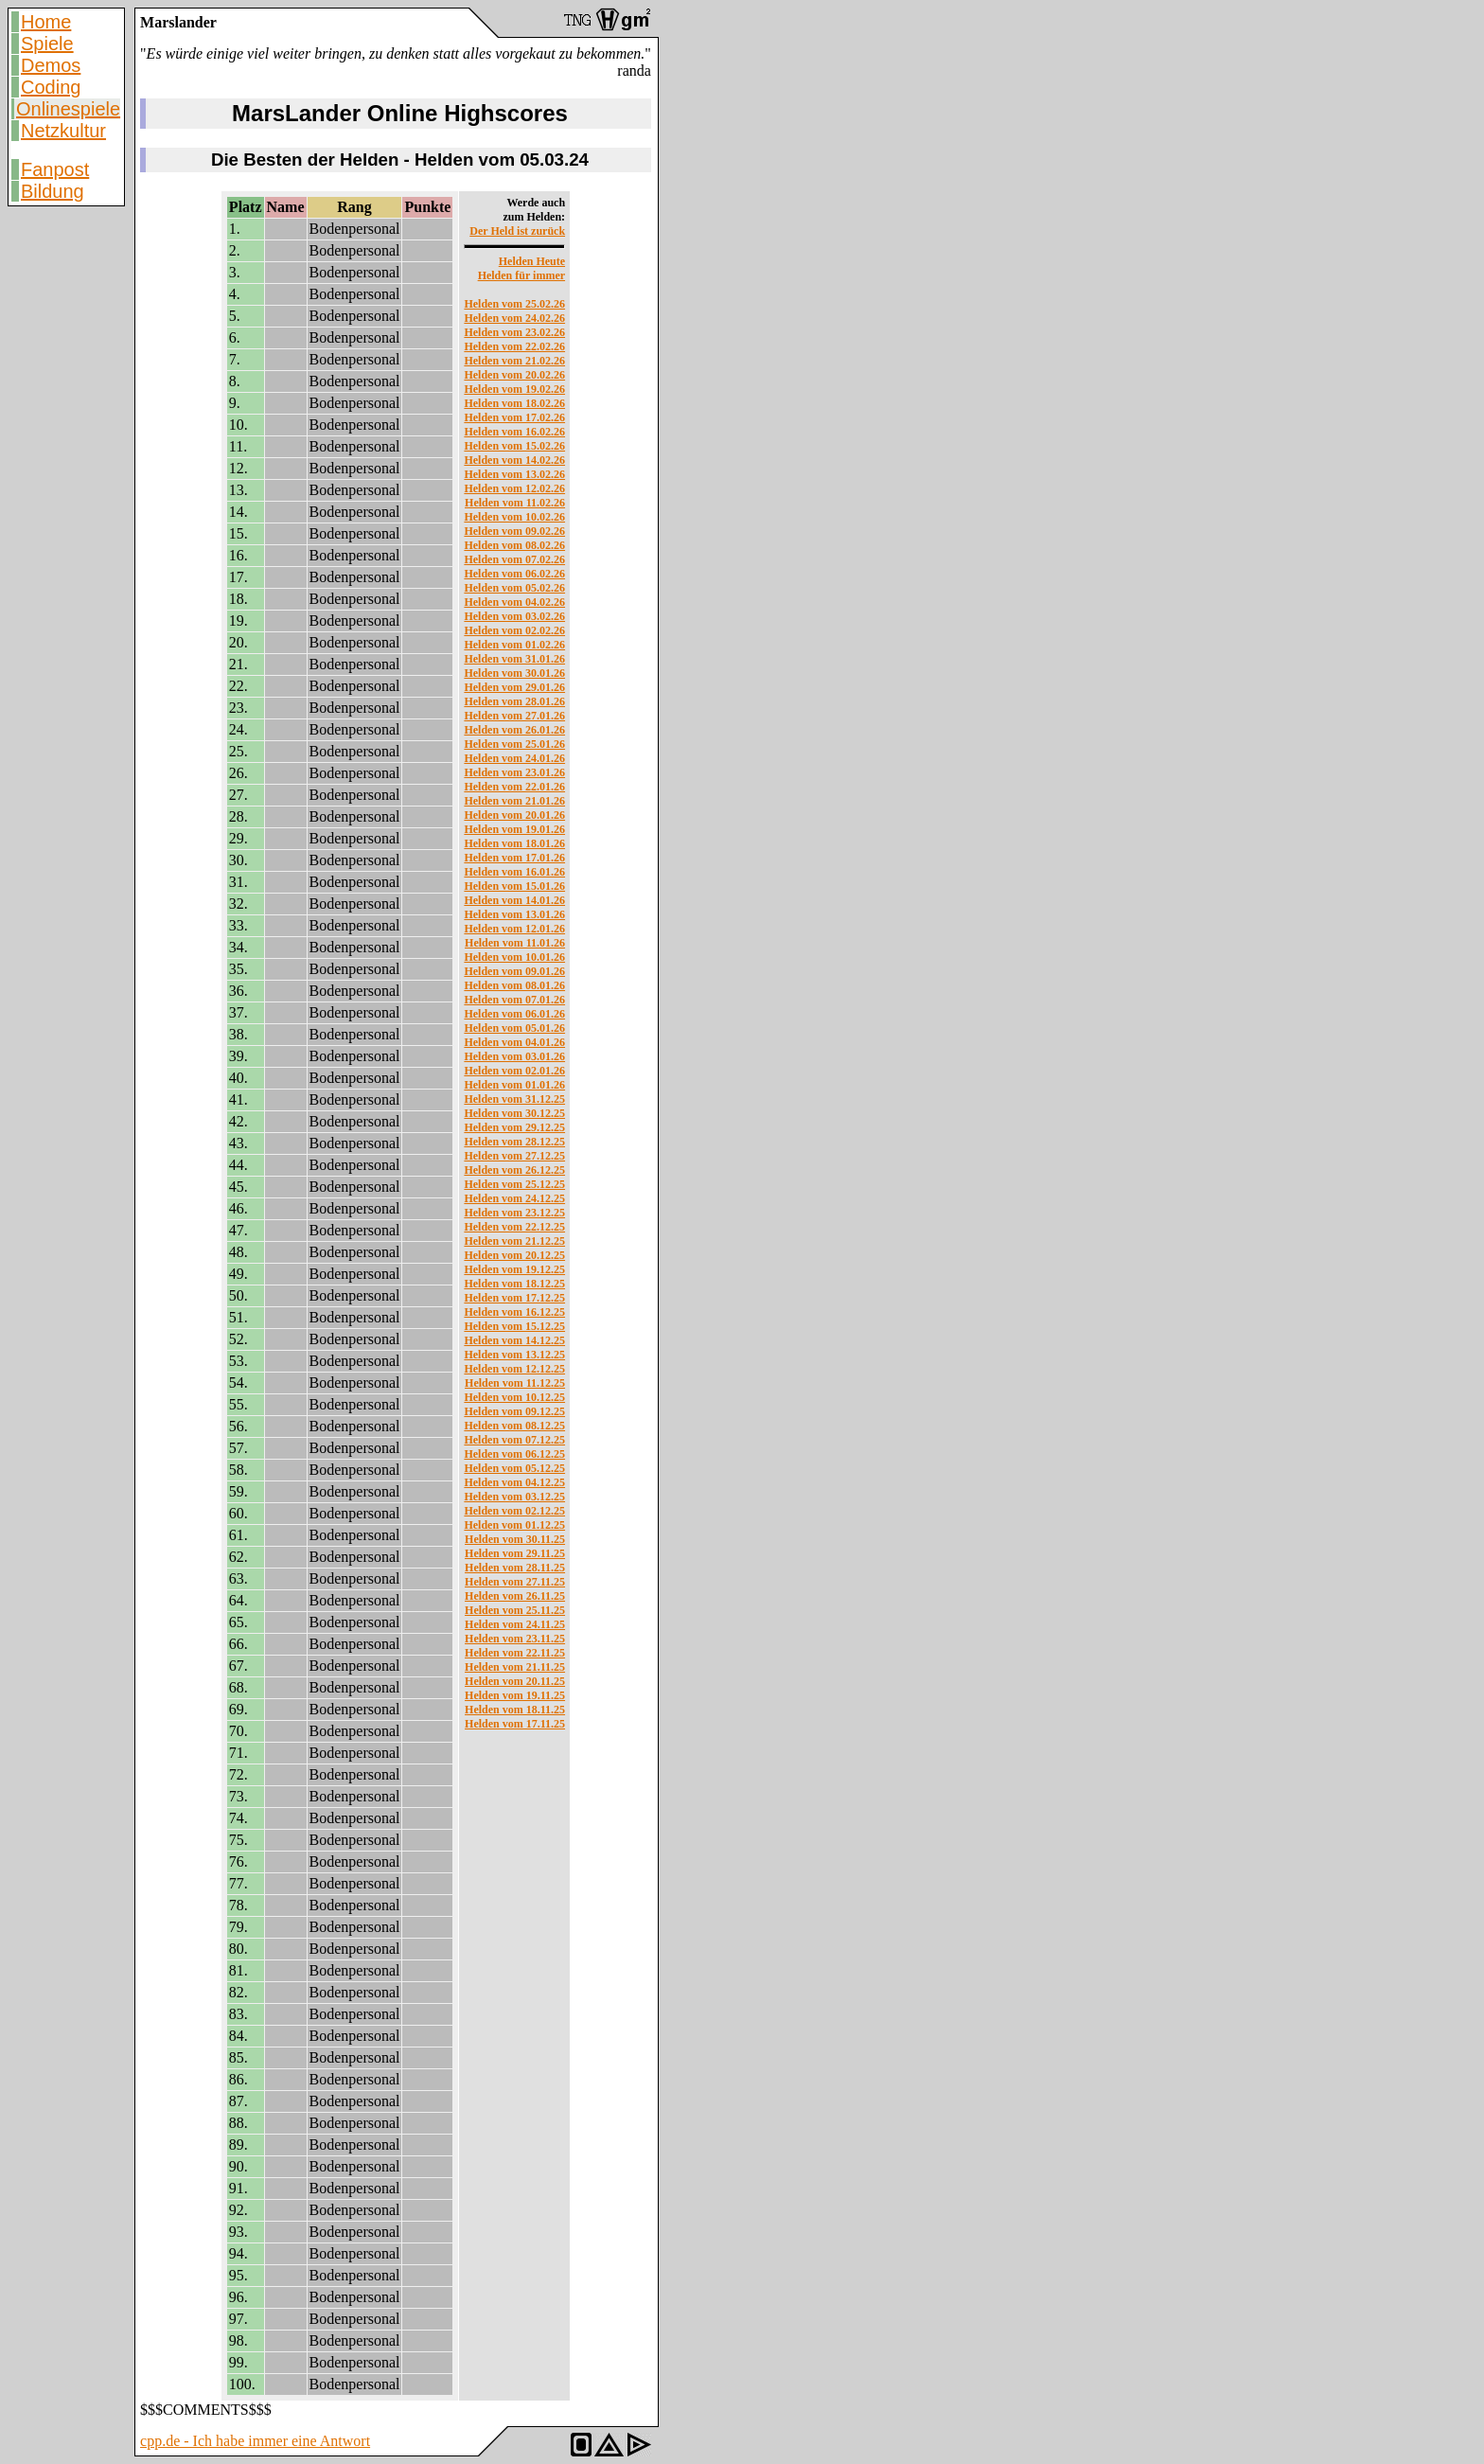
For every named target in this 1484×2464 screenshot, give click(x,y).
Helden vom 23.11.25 (515, 1638)
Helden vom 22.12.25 (514, 1226)
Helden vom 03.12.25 (514, 1496)
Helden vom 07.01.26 (514, 999)
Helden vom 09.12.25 (514, 1411)
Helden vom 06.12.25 (514, 1454)
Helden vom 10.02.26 (514, 516)
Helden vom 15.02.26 (514, 445)
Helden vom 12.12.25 (514, 1368)
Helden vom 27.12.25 (514, 1155)
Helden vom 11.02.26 (515, 502)
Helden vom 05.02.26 (514, 587)
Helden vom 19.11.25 (515, 1695)
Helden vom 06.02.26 (514, 573)
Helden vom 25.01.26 (514, 744)
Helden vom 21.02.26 (514, 360)
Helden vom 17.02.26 (514, 417)
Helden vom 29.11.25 (515, 1553)
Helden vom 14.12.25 (514, 1340)
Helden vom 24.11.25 (515, 1624)
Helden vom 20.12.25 (514, 1255)
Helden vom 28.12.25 (514, 1141)
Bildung (52, 191)
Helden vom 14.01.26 (514, 900)
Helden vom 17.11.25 (515, 1723)
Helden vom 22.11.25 (515, 1652)
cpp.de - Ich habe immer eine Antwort (255, 2441)
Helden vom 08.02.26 (514, 545)
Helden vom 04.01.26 (514, 1042)
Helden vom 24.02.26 (514, 318)
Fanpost (55, 169)
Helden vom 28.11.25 (515, 1567)
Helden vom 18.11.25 (515, 1709)
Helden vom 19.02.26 (514, 389)
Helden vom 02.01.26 (514, 1070)
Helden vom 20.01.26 (514, 815)
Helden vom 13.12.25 (514, 1354)
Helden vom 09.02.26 (514, 531)
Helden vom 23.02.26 (514, 332)
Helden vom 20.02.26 (514, 374)
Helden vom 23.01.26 (514, 772)
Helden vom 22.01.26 (514, 786)
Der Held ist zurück (517, 231)
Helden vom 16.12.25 (514, 1312)
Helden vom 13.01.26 (514, 914)
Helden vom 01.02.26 (514, 644)
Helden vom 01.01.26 (514, 1084)
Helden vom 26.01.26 (514, 729)
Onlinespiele (68, 108)
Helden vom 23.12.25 (514, 1212)
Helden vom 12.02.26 (514, 488)
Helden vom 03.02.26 (514, 616)
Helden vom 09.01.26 (514, 971)
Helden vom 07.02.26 (514, 559)
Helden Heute (532, 261)
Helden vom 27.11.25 (515, 1581)
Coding (50, 87)
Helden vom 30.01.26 (514, 673)
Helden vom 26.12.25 (514, 1170)
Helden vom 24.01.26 (514, 758)
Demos (50, 65)
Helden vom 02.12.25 (514, 1510)
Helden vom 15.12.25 (514, 1326)
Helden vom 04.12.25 (514, 1482)
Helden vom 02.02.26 (514, 630)
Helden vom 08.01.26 (514, 985)
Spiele (47, 43)
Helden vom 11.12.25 (515, 1383)
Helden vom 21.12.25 (514, 1241)
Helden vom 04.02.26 (514, 602)
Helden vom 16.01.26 (514, 871)
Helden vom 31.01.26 (514, 658)
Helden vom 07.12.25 (514, 1439)
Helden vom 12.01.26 (514, 928)
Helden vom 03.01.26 (514, 1056)
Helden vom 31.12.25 (514, 1099)
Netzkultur (63, 130)
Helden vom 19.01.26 (514, 829)
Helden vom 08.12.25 (514, 1425)
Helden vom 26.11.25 (515, 1596)
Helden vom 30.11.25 (515, 1539)
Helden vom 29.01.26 (514, 687)
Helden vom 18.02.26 (514, 403)
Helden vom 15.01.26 (514, 886)
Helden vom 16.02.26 (514, 431)
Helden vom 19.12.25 (514, 1269)
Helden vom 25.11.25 (515, 1610)
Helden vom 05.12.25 (514, 1468)
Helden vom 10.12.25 (514, 1397)
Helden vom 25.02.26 (514, 303)
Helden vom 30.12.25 (514, 1113)
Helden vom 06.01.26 (514, 1013)
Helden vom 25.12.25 (514, 1184)
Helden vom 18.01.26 (514, 843)
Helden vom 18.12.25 (514, 1283)
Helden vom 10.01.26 (514, 957)
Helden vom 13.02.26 (514, 474)
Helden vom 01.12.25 (514, 1525)
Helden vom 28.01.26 (514, 701)
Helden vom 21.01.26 (514, 800)
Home (46, 21)
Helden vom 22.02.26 (514, 346)
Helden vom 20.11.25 (515, 1681)
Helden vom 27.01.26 (514, 715)
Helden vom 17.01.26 (514, 857)
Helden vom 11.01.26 (515, 942)
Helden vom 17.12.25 (514, 1297)
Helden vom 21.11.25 (515, 1667)
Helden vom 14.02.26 (514, 460)
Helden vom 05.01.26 (514, 1028)
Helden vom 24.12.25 (514, 1198)
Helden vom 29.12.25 (514, 1127)
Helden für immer (521, 275)
